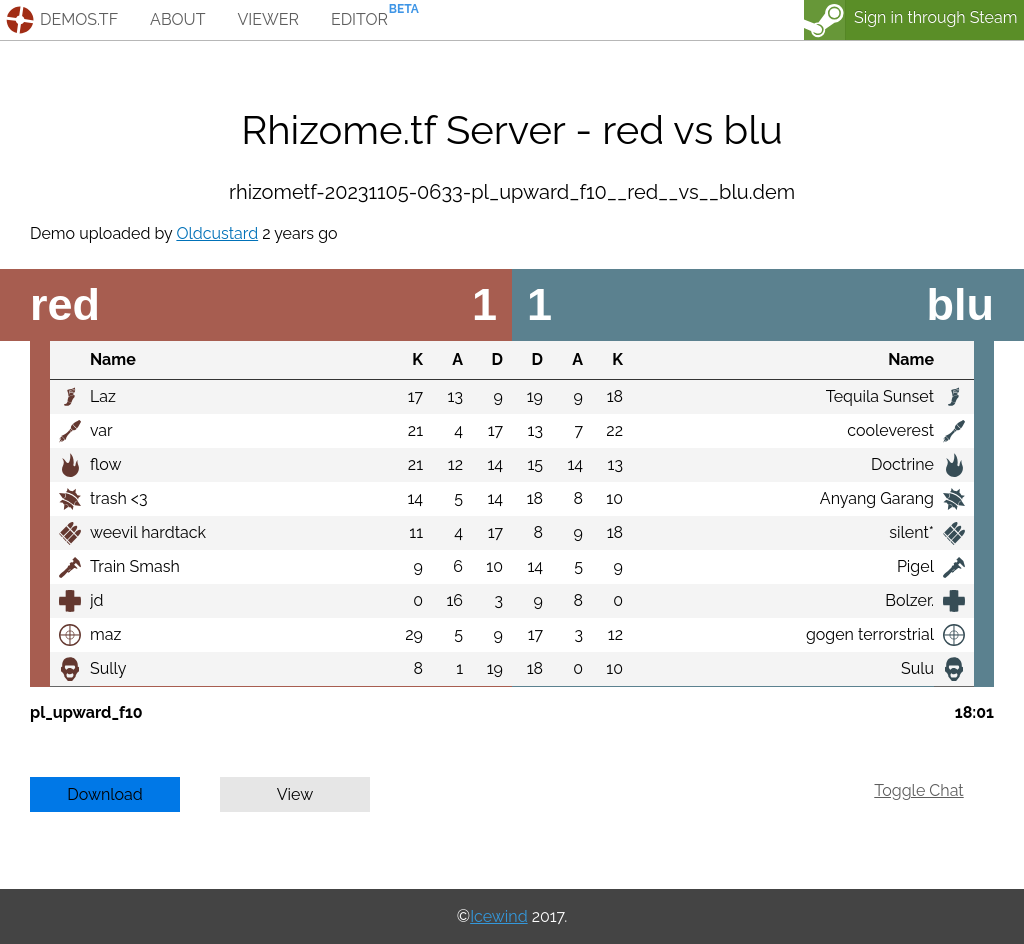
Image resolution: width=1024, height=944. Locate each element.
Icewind (498, 916)
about (177, 19)
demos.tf (79, 19)
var (101, 430)
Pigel (915, 566)
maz (105, 634)
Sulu (917, 668)
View (295, 794)
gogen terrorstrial (870, 634)
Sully (108, 668)
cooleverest (890, 430)
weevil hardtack (148, 532)
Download (105, 794)
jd (97, 600)
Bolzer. (909, 600)
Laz (103, 396)
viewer (268, 19)
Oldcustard (217, 233)
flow (106, 464)
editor (359, 19)
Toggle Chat (918, 790)
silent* (911, 532)
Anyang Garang (877, 498)
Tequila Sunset (880, 396)
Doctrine (902, 464)
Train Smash (135, 566)
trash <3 (118, 498)
